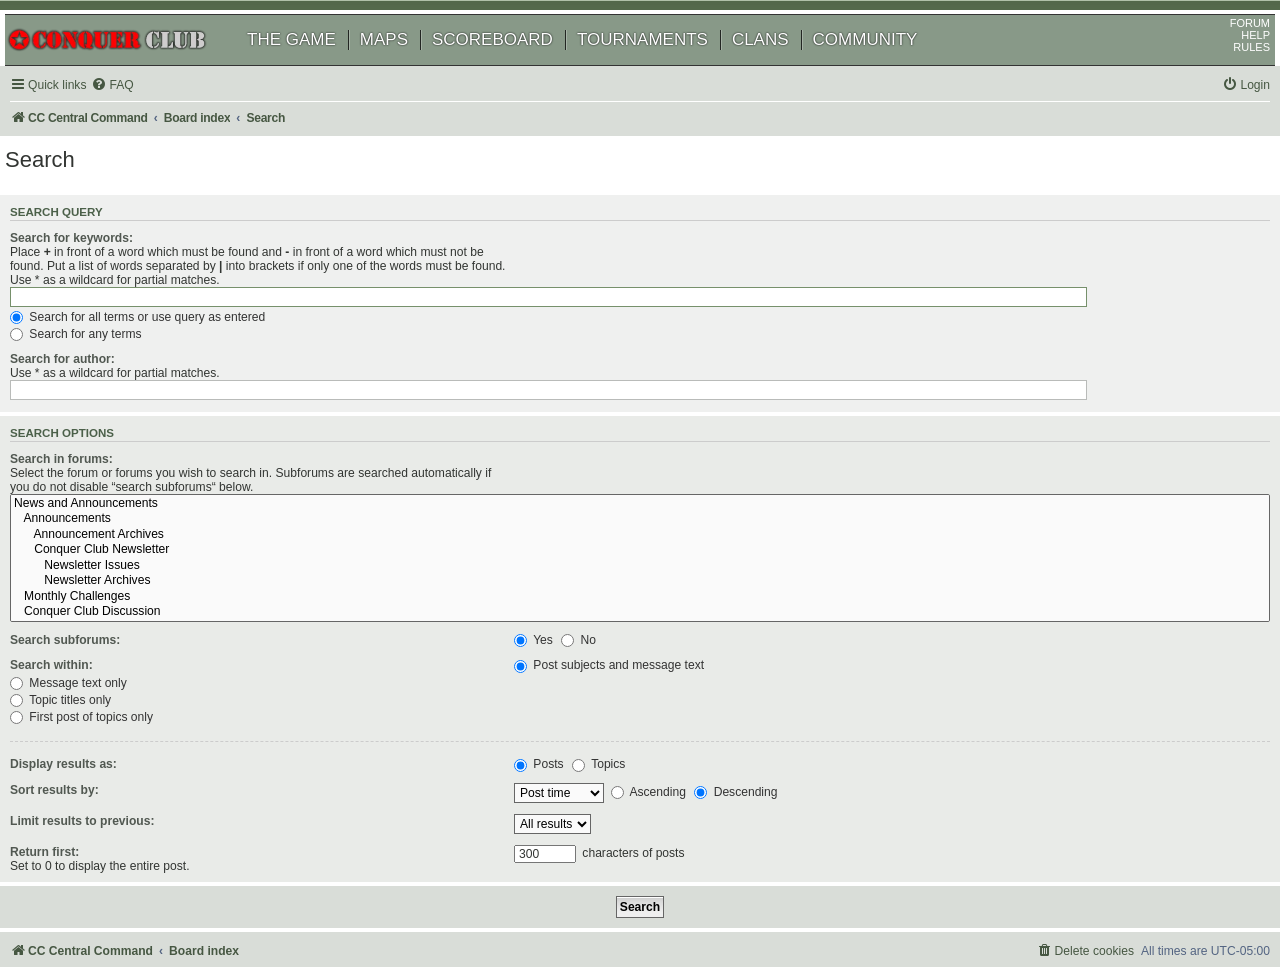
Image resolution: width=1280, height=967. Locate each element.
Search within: (79, 579)
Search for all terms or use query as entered (659, 295)
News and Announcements (887, 417)
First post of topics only (603, 631)
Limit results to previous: (110, 734)
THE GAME (314, 67)
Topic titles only (582, 613)
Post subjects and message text (627, 579)
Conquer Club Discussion (887, 526)
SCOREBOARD (515, 67)
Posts (557, 678)
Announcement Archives (887, 449)
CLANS (783, 67)
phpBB (109, 901)
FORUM (1227, 51)
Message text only (590, 596)
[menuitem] (140, 113)
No (596, 554)
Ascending (665, 706)
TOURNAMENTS (665, 67)
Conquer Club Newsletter (887, 464)
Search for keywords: (99, 272)
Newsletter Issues (887, 480)
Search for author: (90, 338)
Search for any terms (598, 313)
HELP (1232, 63)
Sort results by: (82, 703)
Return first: (72, 765)
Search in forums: (89, 414)
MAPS (407, 67)
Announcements (887, 433)
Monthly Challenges (887, 511)
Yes (551, 554)
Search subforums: (93, 554)
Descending (753, 706)
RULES (1228, 75)
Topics (616, 678)
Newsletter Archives (887, 495)
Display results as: (91, 678)
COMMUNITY (888, 67)
